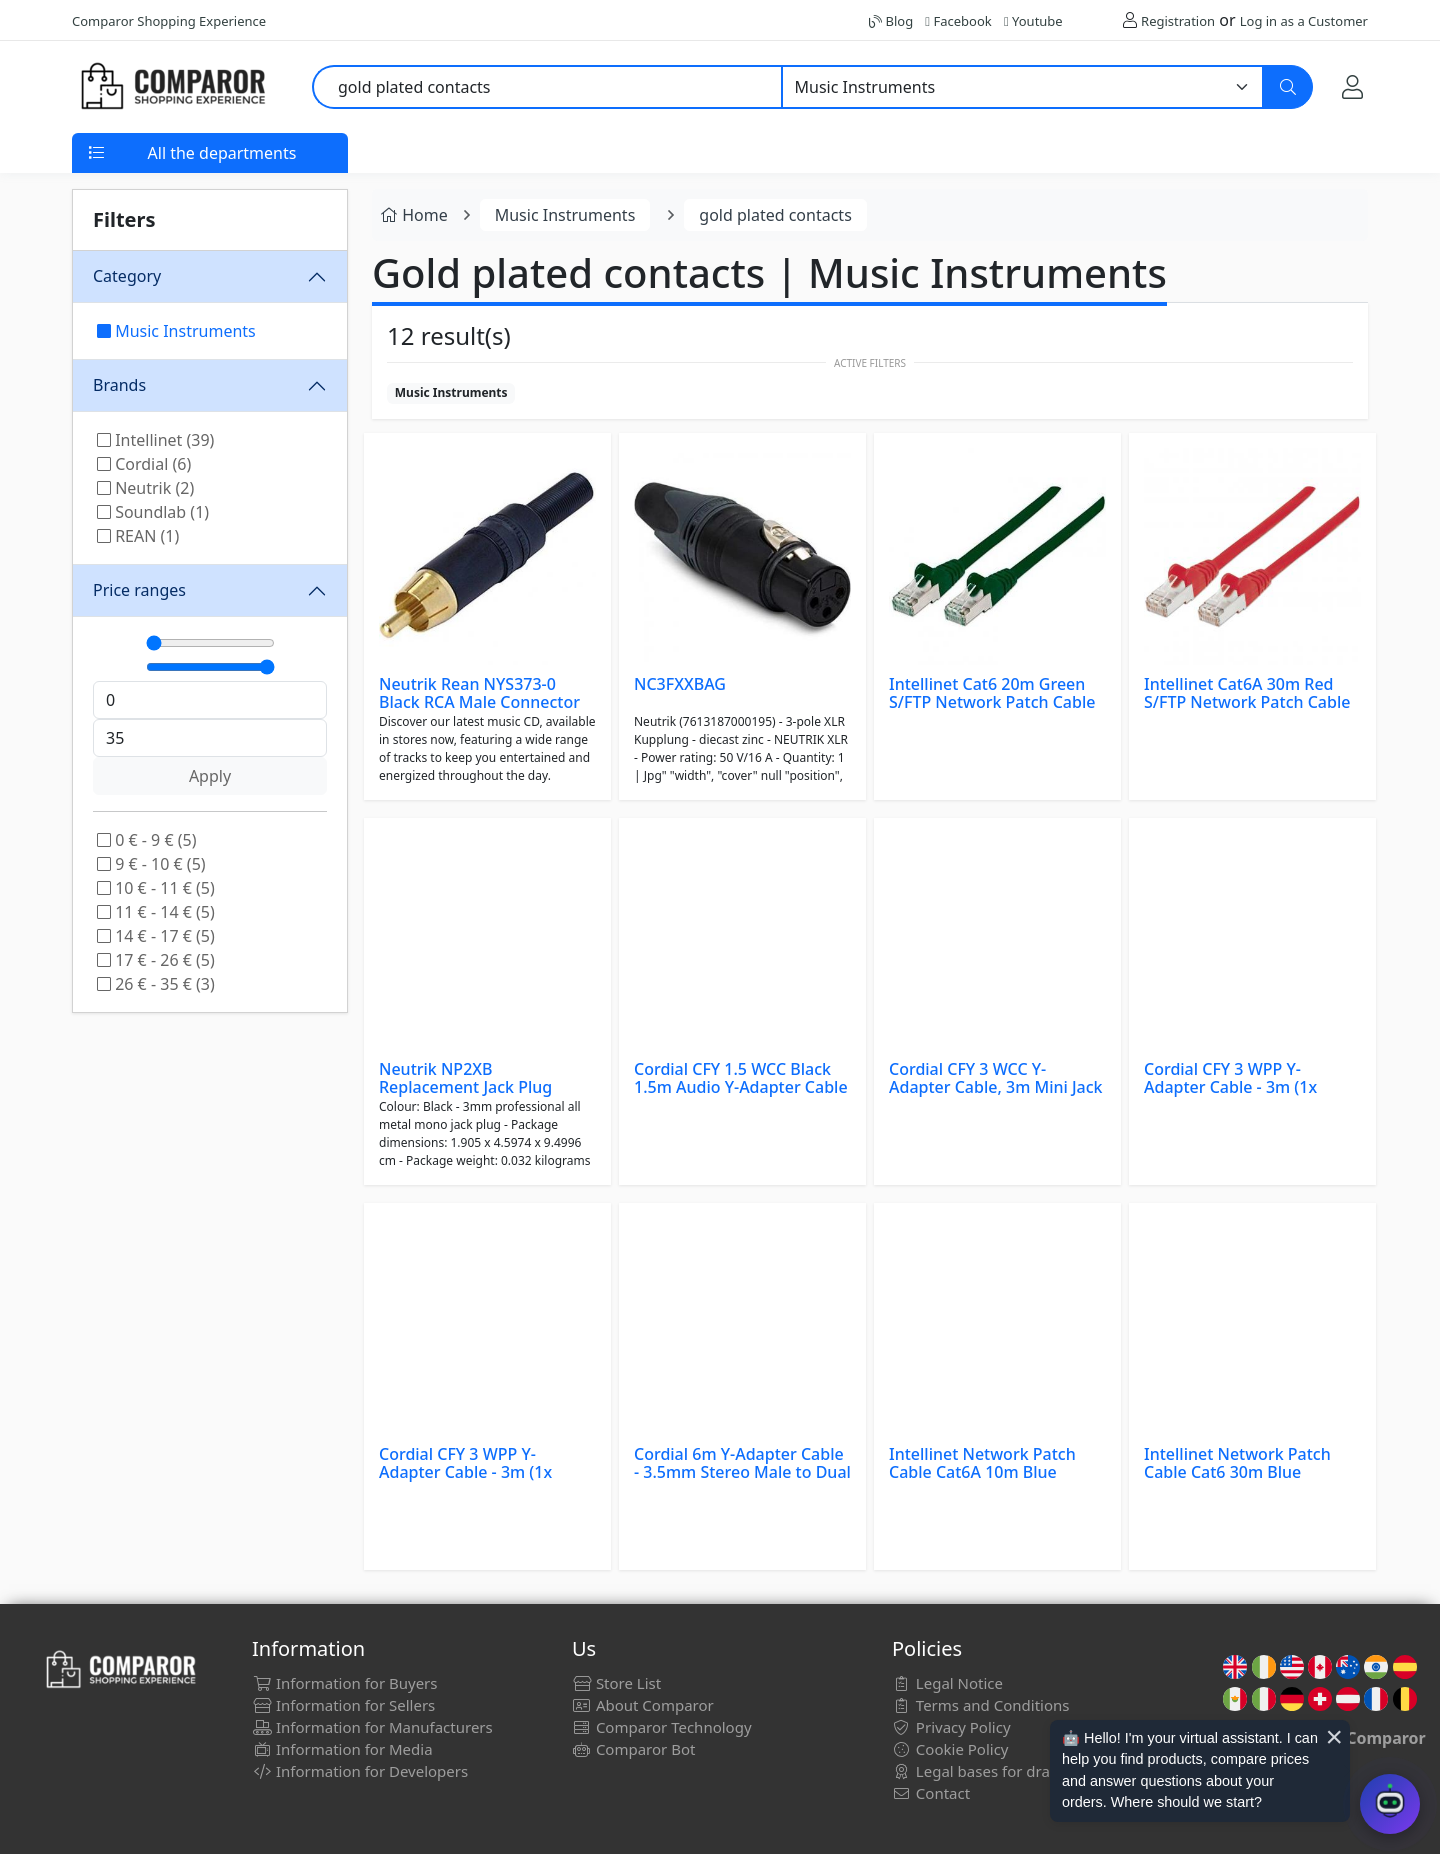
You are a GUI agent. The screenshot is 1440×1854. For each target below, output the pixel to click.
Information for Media (342, 1749)
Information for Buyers (345, 1683)
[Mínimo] (210, 643)
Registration (1178, 21)
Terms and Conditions (981, 1705)
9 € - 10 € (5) (151, 864)
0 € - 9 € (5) (146, 840)
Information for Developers (360, 1771)
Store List (616, 1683)
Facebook (958, 21)
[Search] (1288, 87)
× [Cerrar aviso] (1334, 1737)
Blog (891, 21)
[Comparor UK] (172, 87)
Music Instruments (176, 331)
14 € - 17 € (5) (156, 936)
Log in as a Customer (1304, 21)
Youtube (1033, 21)
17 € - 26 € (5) (156, 960)
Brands (119, 385)
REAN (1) (138, 536)
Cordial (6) (144, 464)
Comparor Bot (633, 1749)
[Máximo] (210, 667)
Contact (931, 1793)
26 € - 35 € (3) (156, 984)
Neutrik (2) (145, 488)
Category (127, 276)
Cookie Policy (950, 1749)
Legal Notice (947, 1683)
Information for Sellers (343, 1705)
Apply (210, 776)
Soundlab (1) (153, 512)
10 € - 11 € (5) (156, 888)
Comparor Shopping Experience (169, 21)
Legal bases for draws (980, 1771)
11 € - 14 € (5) (156, 912)
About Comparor (643, 1705)
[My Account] (1352, 86)
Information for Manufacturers (372, 1727)
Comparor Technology (662, 1727)
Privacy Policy (951, 1727)
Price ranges (139, 590)
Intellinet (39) (155, 440)
